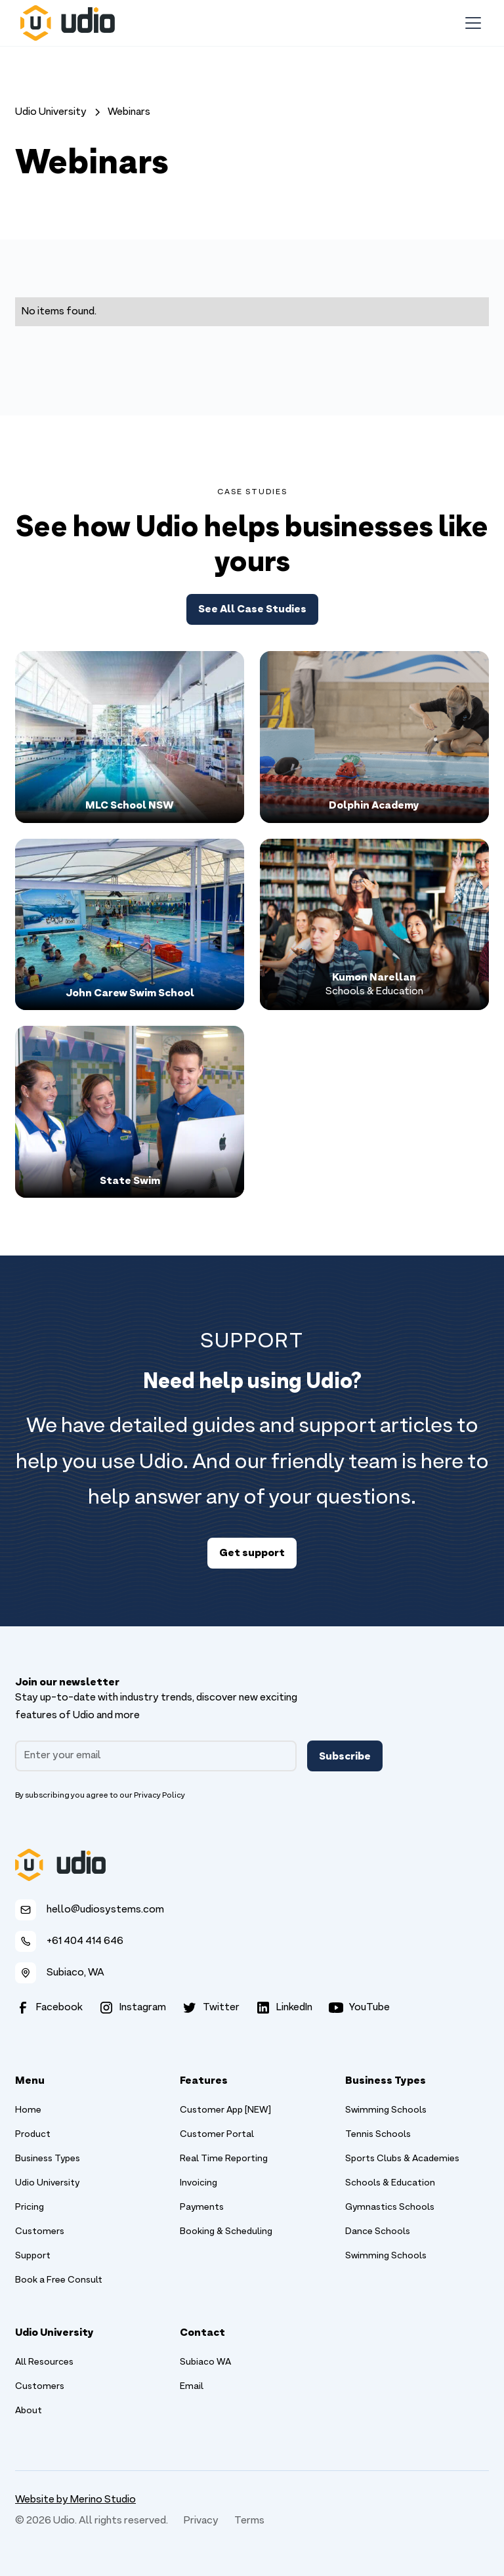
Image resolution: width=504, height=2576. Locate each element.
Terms (249, 2521)
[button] (470, 23)
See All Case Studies (252, 608)
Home (28, 2110)
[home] (67, 23)
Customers (39, 2232)
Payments (202, 2207)
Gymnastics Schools (389, 2207)
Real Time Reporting (224, 2159)
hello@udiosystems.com (105, 1910)
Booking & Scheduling (226, 2232)
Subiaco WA (205, 2362)
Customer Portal (217, 2134)
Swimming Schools (386, 2110)
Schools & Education (390, 2183)
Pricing (29, 2207)
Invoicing (198, 2183)
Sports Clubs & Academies (402, 2159)
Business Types (47, 2159)
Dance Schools (377, 2232)
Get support (252, 1552)
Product (33, 2134)
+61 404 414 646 (85, 1941)
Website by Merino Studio (75, 2500)
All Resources (44, 2362)
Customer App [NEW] (225, 2110)
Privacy (201, 2521)
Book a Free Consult (58, 2280)
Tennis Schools (378, 2134)
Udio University (47, 2183)
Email (191, 2386)
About (28, 2411)
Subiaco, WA (75, 1973)
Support (33, 2256)
